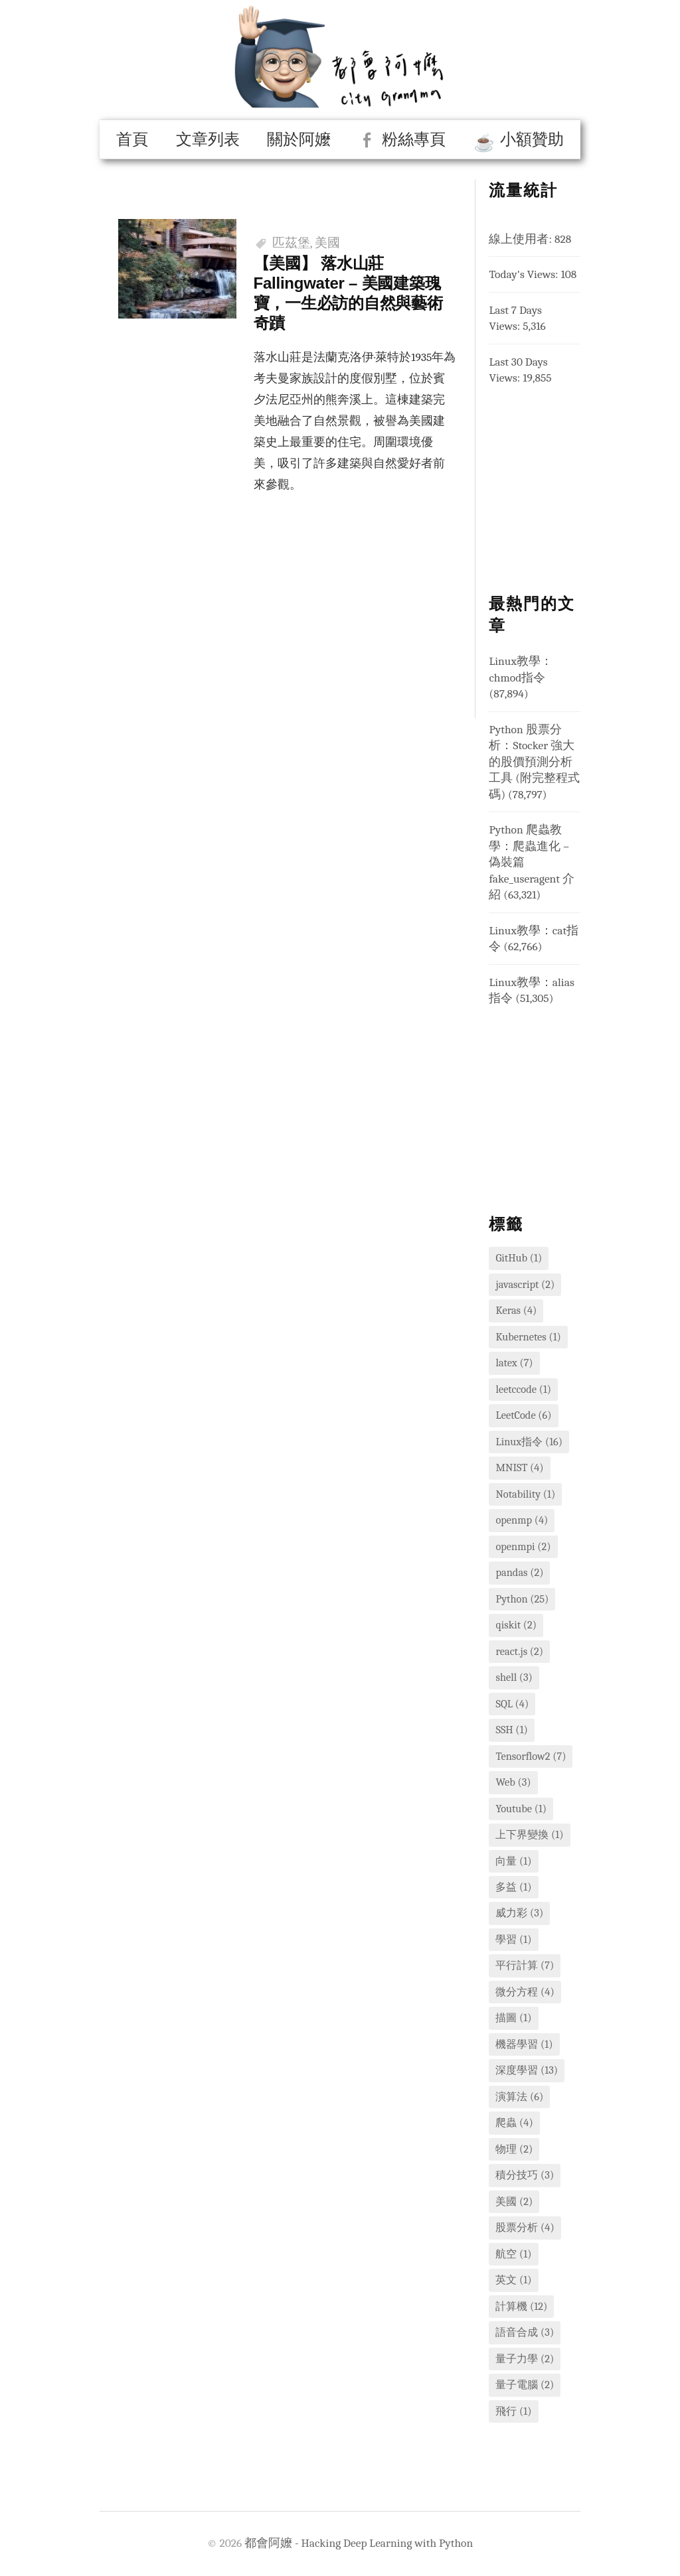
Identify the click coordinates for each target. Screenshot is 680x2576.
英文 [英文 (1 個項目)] (513, 2279)
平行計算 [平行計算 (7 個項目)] (524, 1965)
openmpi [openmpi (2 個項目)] (523, 1546)
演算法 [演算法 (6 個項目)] (519, 2096)
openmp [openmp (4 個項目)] (521, 1520)
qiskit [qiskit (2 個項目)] (516, 1624)
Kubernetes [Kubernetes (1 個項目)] (527, 1336)
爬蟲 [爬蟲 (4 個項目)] (514, 2122)
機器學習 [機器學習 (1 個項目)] (523, 2044)
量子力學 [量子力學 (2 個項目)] (524, 2358)
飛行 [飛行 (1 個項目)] (513, 2411)
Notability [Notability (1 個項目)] (525, 1494)
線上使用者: (521, 239)
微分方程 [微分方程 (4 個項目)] (524, 1991)
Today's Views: (524, 274)
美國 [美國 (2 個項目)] (514, 2201)
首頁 (132, 139)
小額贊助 (532, 139)
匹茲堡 (291, 243)
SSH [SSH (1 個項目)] (511, 1729)
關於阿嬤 (299, 139)
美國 (327, 243)
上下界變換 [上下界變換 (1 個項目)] (529, 1834)
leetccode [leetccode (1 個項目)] (523, 1389)
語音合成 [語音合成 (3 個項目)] (524, 2332)
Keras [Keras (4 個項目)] (516, 1310)
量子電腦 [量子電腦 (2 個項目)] (524, 2384)
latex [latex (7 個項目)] (514, 1362)
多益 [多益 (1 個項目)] (513, 1887)
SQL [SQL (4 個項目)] (512, 1703)
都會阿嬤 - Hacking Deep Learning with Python (358, 2542)
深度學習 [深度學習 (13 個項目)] (526, 2070)
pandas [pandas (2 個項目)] (519, 1572)
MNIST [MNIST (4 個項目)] (519, 1467)
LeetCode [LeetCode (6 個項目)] (523, 1415)
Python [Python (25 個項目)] (522, 1599)
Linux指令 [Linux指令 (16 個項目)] (528, 1441)
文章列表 (208, 139)
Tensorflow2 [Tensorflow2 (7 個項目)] (530, 1756)
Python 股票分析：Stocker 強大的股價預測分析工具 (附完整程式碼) (534, 762)
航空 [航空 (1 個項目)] (513, 2254)
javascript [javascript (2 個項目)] (524, 1284)
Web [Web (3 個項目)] (513, 1782)
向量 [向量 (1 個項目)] (513, 1861)
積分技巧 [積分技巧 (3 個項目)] (524, 2175)
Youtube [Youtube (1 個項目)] (521, 1808)
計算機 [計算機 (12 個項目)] (521, 2306)
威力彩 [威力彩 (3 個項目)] (519, 1912)
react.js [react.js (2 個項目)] (519, 1651)
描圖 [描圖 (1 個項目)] (513, 2017)
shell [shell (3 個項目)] (513, 1677)
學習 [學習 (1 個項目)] (513, 1939)
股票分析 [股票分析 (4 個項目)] (524, 2227)
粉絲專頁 (414, 139)
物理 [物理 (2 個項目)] (514, 2149)
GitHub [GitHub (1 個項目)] (518, 1258)
